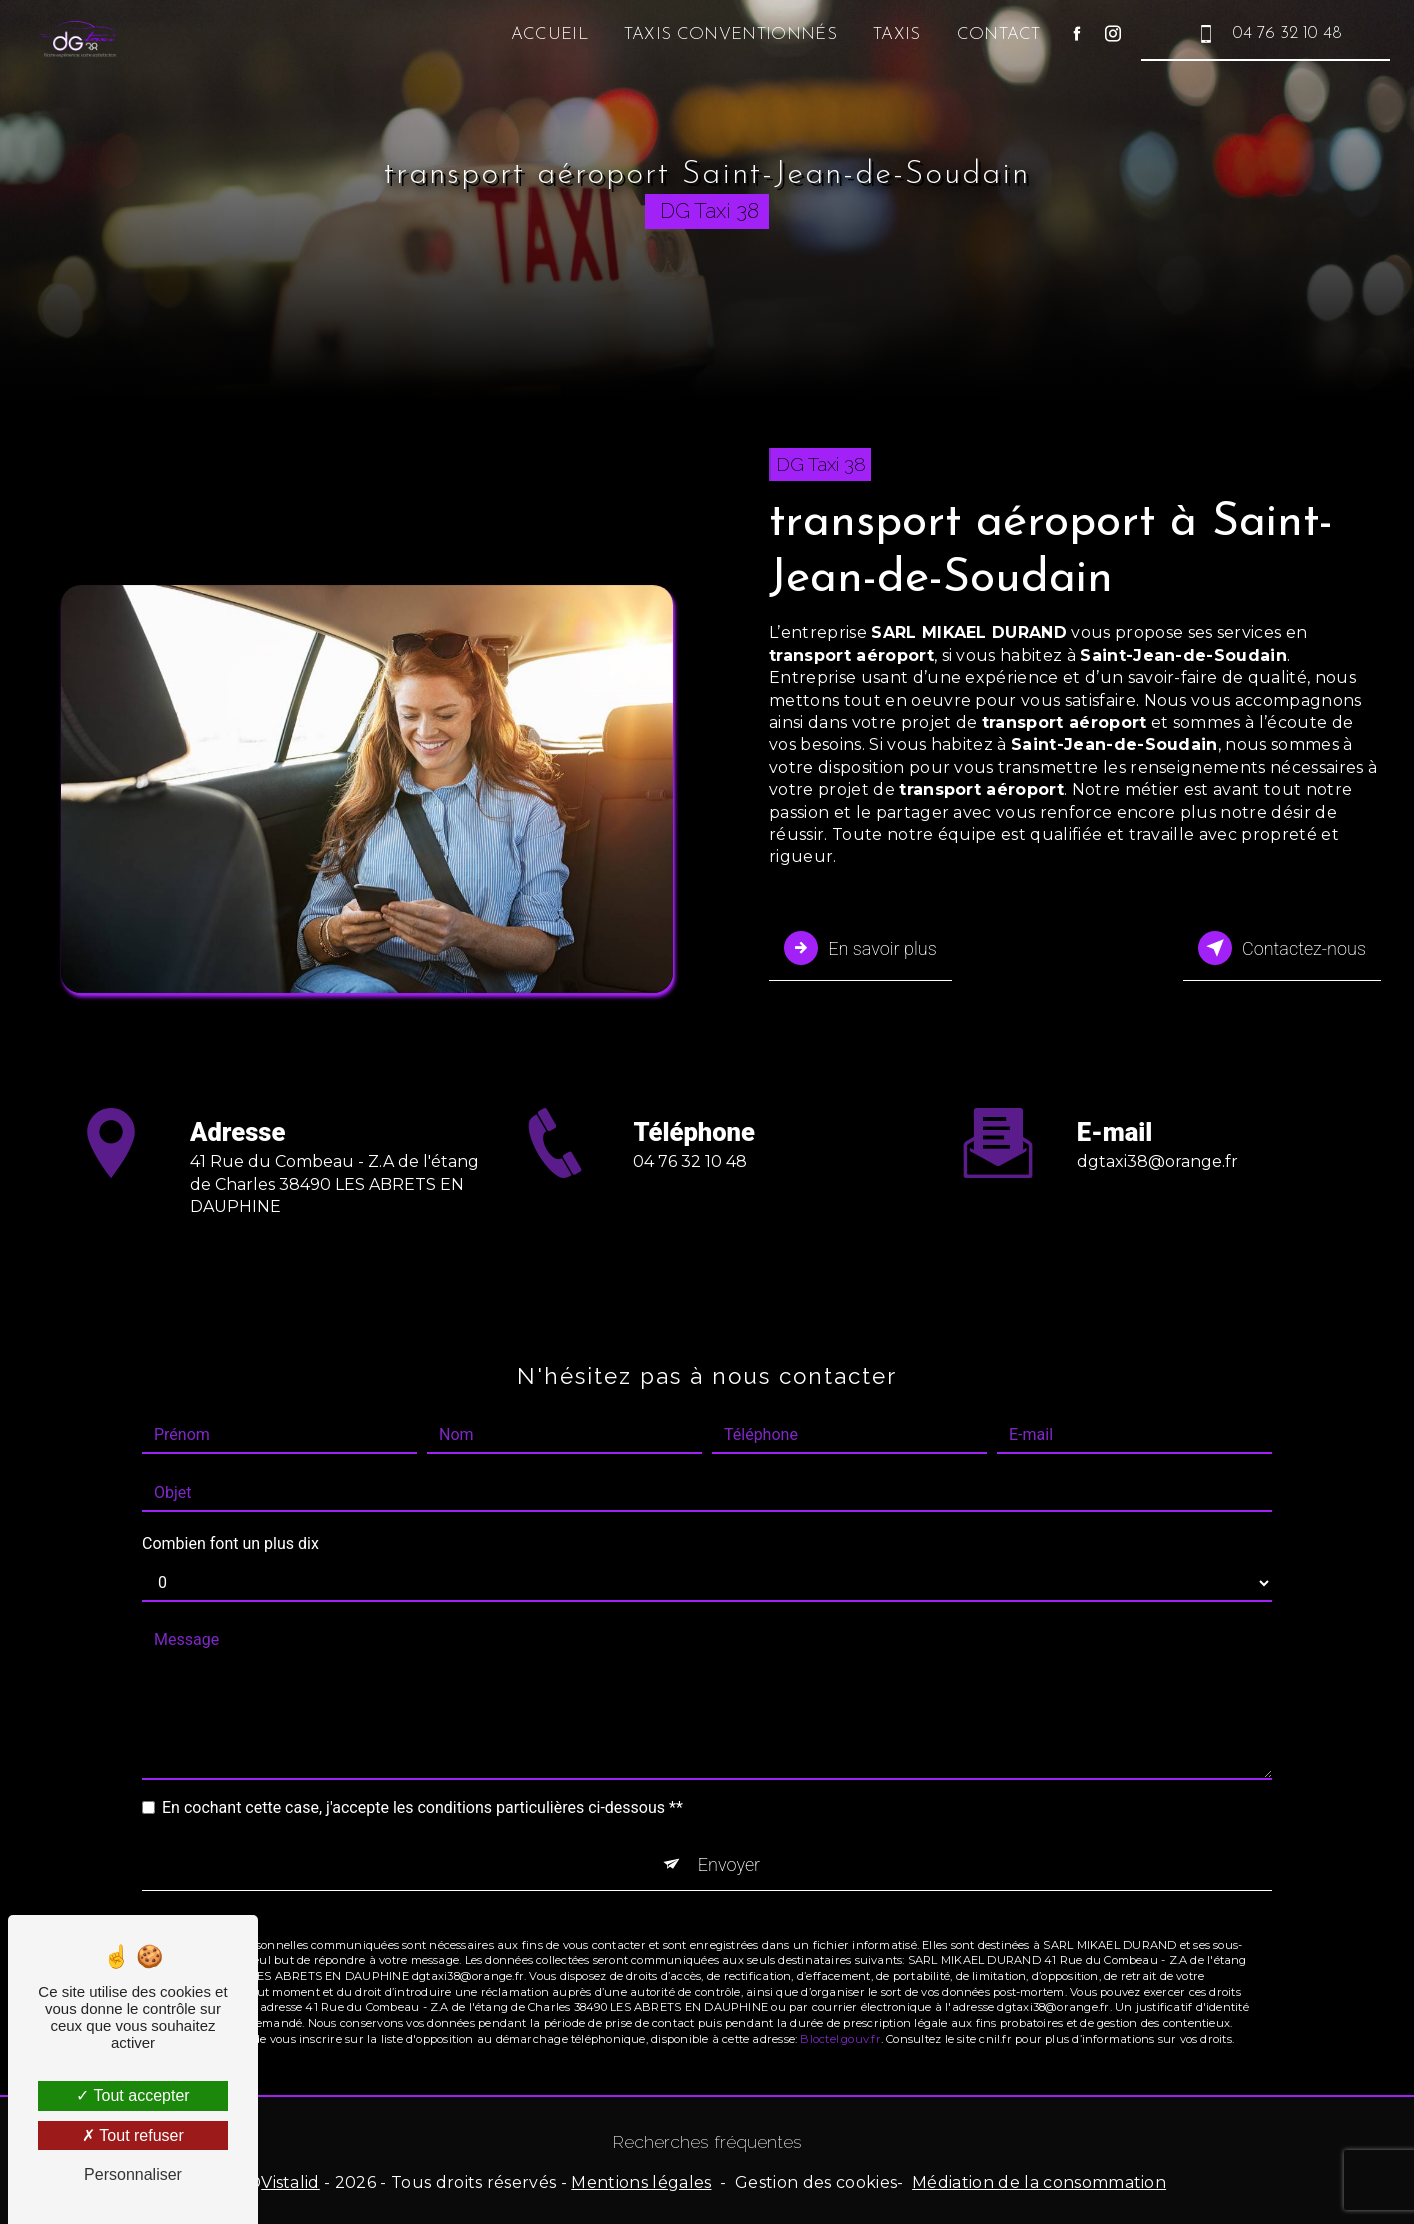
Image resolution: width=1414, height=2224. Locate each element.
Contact (996, 34)
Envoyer (729, 1835)
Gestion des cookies (816, 2180)
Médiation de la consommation (1039, 2180)
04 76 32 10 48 (1263, 34)
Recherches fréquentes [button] (707, 2139)
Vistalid (290, 2180)
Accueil (546, 34)
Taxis (894, 34)
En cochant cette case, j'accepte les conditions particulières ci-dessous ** (422, 1778)
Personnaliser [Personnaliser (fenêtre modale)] (133, 2174)
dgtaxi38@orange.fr (1157, 1132)
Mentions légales (641, 2180)
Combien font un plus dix (230, 1514)
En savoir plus (863, 947)
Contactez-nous (1278, 947)
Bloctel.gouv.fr (840, 2011)
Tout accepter (132, 2095)
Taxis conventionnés (727, 34)
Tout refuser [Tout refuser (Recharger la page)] (133, 2135)
